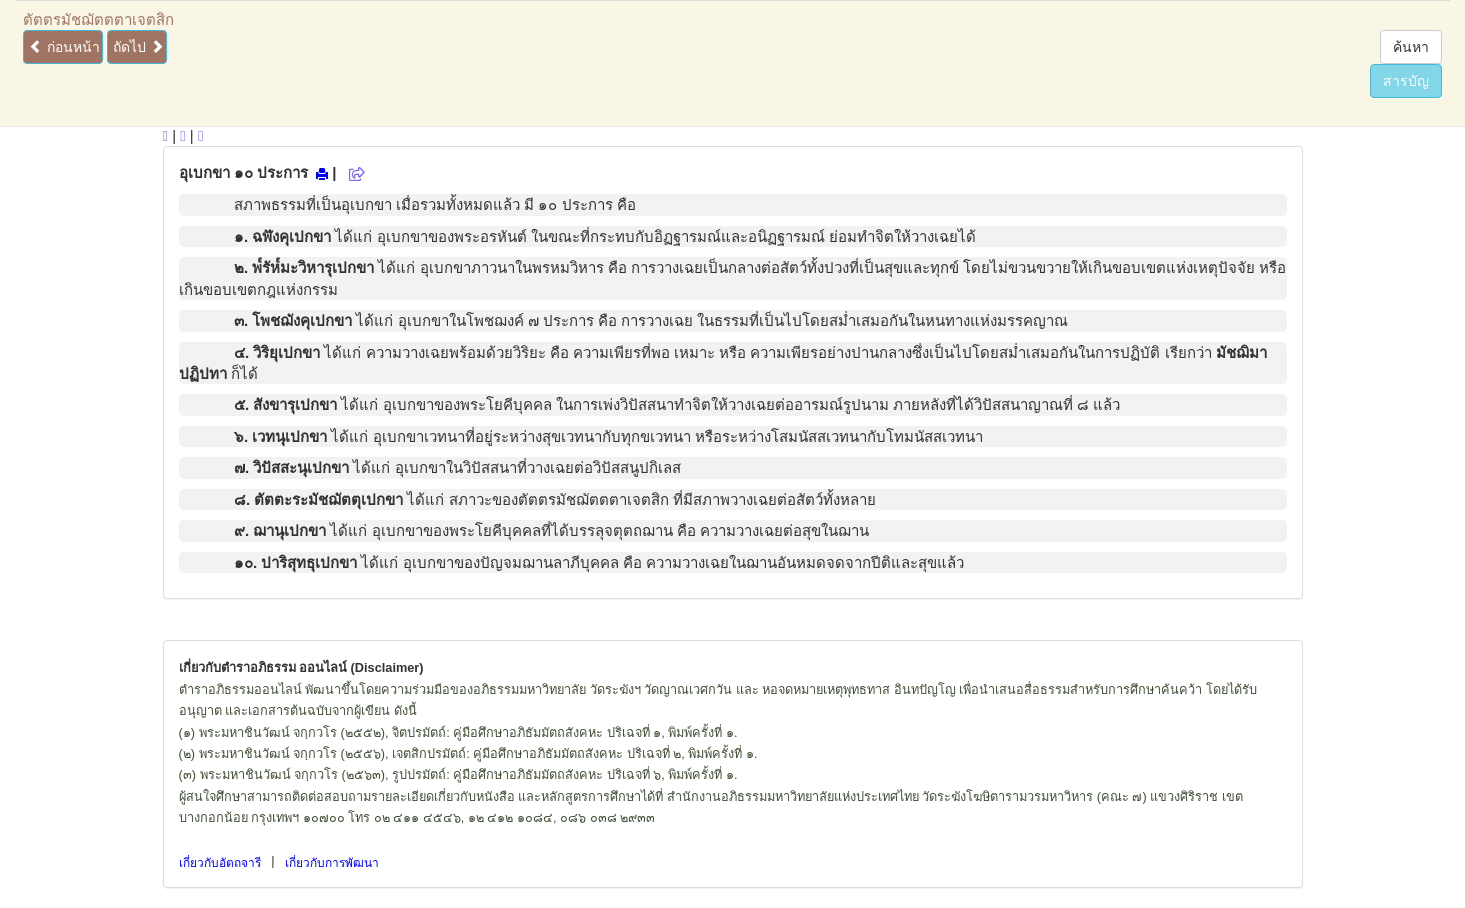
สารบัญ (1406, 81)
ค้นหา (1411, 47)
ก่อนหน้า (64, 47)
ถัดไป (138, 47)
